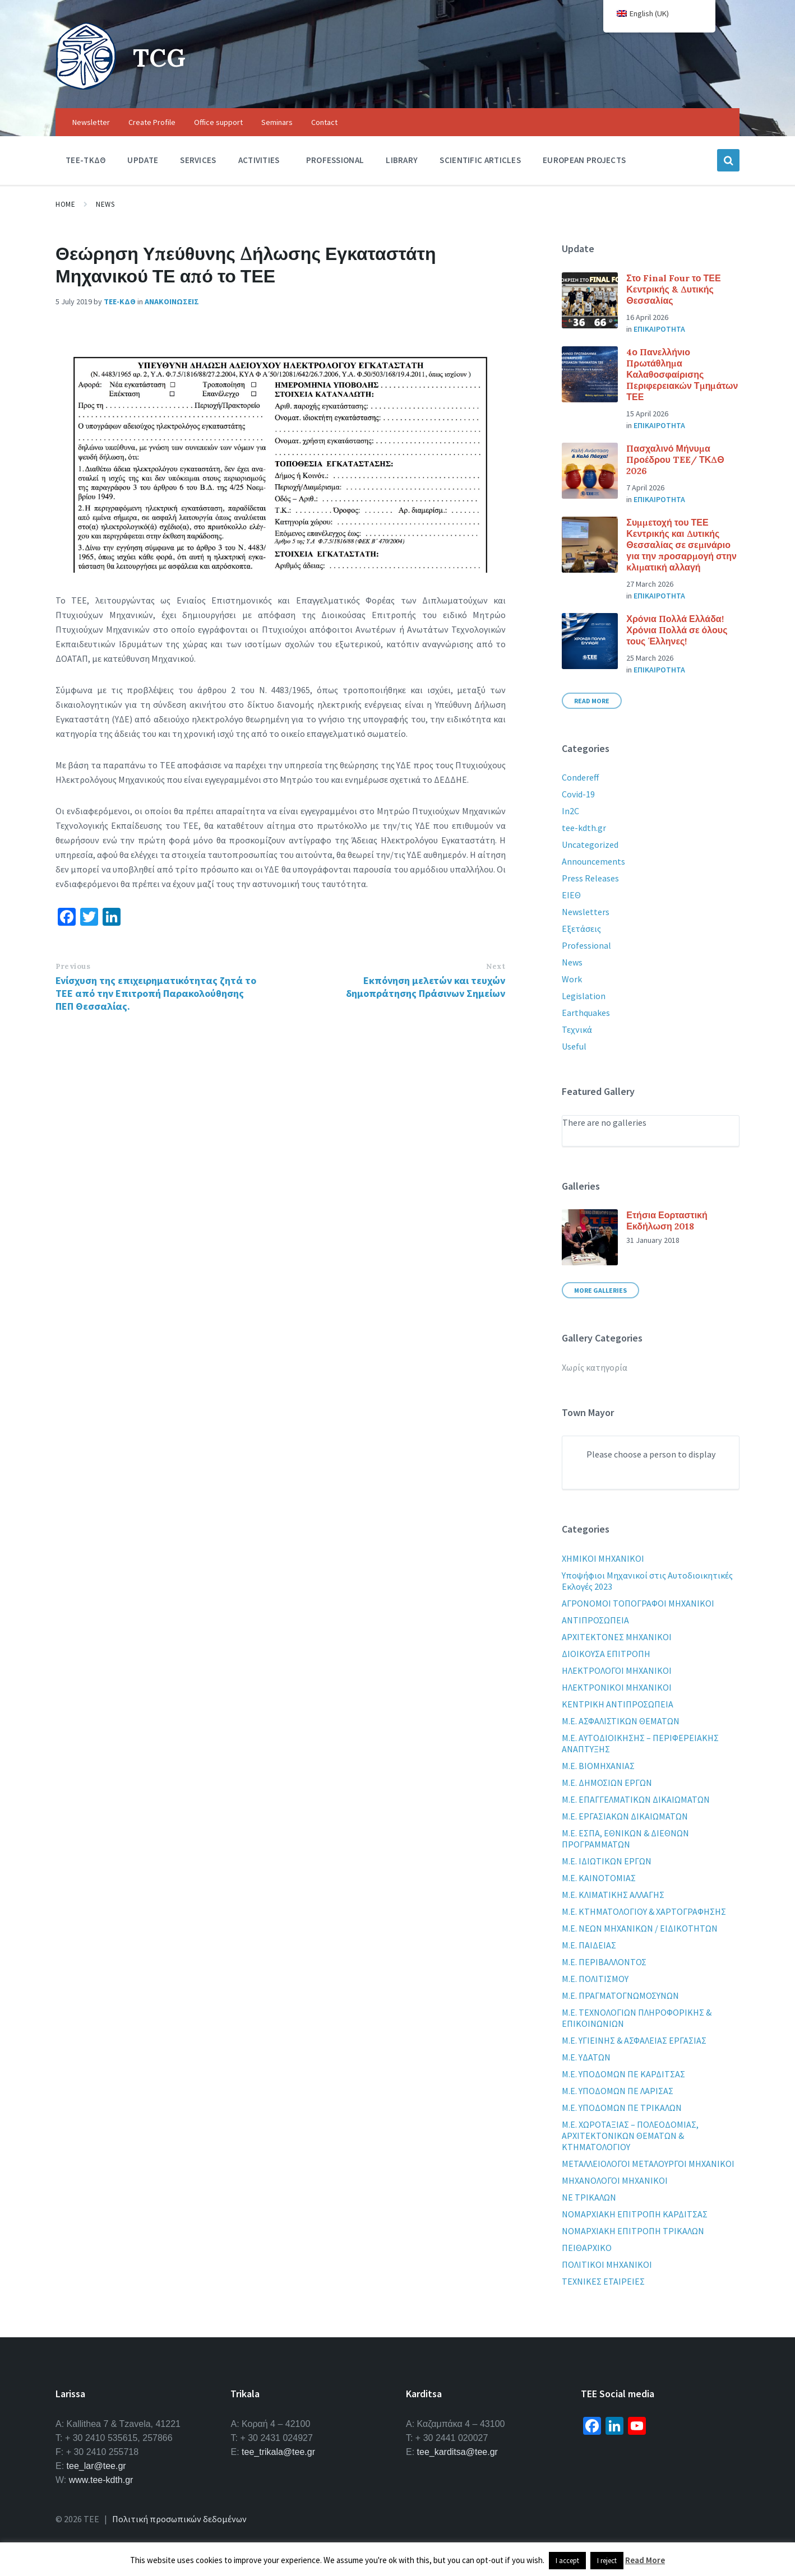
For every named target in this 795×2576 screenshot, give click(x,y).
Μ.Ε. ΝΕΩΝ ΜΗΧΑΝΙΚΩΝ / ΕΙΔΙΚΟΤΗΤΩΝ (640, 1928)
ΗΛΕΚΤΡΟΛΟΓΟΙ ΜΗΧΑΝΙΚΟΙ (617, 1670)
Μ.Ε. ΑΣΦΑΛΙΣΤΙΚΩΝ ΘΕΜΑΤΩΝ (621, 1720)
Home (65, 204)
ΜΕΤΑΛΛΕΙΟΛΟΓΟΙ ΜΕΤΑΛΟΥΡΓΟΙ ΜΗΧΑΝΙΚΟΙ (648, 2163)
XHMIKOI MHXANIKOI (603, 1558)
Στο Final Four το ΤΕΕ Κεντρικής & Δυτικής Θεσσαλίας (673, 289)
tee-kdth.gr (584, 827)
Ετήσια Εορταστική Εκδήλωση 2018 (666, 1220)
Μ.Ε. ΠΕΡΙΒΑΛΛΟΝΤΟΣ (604, 1961)
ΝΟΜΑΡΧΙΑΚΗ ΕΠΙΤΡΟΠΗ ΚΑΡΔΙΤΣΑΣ (635, 2214)
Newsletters (585, 911)
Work (572, 979)
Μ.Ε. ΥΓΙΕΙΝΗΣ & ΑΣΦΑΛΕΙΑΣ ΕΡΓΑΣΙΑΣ (634, 2040)
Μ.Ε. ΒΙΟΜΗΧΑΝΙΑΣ (598, 1765)
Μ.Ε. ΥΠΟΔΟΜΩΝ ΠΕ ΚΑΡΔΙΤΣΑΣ (623, 2074)
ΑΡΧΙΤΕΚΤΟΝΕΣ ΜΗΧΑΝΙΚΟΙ (617, 1636)
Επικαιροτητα (659, 329)
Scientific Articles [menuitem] (480, 160)
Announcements (593, 861)
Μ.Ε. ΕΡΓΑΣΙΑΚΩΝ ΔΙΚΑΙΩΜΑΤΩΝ (625, 1816)
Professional (586, 945)
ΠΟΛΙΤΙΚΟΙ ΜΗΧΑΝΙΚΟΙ (607, 2264)
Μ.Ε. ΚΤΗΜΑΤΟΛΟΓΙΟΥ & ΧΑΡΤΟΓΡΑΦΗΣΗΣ (644, 1911)
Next (495, 966)
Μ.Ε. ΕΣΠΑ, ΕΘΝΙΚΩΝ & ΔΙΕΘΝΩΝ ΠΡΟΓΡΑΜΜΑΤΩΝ (625, 1838)
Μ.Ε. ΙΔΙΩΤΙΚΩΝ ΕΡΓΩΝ (606, 1861)
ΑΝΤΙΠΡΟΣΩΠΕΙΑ (595, 1620)
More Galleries (600, 1290)
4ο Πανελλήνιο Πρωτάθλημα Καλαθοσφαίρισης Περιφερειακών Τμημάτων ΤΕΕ (682, 374)
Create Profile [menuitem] (151, 122)
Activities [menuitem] (259, 160)
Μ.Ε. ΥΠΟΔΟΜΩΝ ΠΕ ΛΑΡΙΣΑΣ (617, 2090)
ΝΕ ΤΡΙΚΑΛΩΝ (589, 2197)
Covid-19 (578, 794)
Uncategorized (590, 844)
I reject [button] (607, 2560)
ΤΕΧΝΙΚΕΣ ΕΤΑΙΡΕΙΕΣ (603, 2281)
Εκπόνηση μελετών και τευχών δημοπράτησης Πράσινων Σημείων (425, 987)
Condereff (580, 777)
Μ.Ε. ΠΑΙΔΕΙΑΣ (589, 1945)
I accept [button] (567, 2560)
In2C (570, 810)
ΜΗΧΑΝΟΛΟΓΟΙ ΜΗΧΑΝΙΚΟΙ (615, 2180)
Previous (73, 966)
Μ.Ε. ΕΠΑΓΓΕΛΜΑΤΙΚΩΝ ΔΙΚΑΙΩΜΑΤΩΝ (636, 1799)
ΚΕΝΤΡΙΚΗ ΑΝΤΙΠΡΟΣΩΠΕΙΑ (617, 1704)
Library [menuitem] (402, 160)
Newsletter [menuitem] (91, 122)
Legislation (584, 995)
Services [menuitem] (198, 160)
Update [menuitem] (142, 160)
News (105, 204)
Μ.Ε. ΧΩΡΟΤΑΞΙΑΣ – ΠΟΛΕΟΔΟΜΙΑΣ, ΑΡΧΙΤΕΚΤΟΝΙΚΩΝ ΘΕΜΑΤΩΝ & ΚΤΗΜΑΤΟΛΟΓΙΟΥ (630, 2135)
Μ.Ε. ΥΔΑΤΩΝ (586, 2057)
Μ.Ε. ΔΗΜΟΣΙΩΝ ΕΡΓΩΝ (607, 1782)
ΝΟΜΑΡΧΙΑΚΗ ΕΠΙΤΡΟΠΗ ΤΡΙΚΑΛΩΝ (633, 2230)
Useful (574, 1046)
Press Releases (590, 878)
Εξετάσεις (581, 928)
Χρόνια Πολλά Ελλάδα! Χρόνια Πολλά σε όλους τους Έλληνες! (676, 630)
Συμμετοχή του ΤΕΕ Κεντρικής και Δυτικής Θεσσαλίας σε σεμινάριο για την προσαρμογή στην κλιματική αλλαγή (681, 545)
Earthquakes (586, 1012)
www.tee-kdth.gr (101, 2480)
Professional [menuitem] (335, 160)
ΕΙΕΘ (571, 895)
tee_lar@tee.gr (96, 2466)
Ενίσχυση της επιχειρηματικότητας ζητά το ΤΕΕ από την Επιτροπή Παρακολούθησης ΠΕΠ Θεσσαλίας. (156, 993)
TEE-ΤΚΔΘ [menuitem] (85, 160)
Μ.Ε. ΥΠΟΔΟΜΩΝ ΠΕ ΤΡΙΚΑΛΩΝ (622, 2107)
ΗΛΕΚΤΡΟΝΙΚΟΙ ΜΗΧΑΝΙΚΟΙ (617, 1687)
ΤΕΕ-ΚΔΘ (120, 301)
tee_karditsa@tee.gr (457, 2452)
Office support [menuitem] (218, 122)
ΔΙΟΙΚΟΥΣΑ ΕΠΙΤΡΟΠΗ (606, 1653)
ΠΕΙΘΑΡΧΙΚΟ (587, 2247)
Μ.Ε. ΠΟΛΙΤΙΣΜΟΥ (595, 1978)
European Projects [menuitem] (584, 160)
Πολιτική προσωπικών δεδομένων (179, 2518)
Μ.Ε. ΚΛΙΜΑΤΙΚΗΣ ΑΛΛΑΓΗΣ (613, 1894)
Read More (591, 701)
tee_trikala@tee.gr (278, 2452)
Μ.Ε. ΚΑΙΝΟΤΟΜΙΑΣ (599, 1877)
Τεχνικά (577, 1029)
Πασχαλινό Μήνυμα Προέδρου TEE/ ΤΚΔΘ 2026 (675, 459)
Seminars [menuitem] (277, 122)
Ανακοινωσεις (172, 301)
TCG (161, 57)
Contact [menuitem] (324, 122)
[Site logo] (86, 86)
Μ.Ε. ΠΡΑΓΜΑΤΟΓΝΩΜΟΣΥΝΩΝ (620, 1995)
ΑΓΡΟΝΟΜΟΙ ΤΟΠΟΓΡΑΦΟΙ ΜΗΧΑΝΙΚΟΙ (638, 1603)
